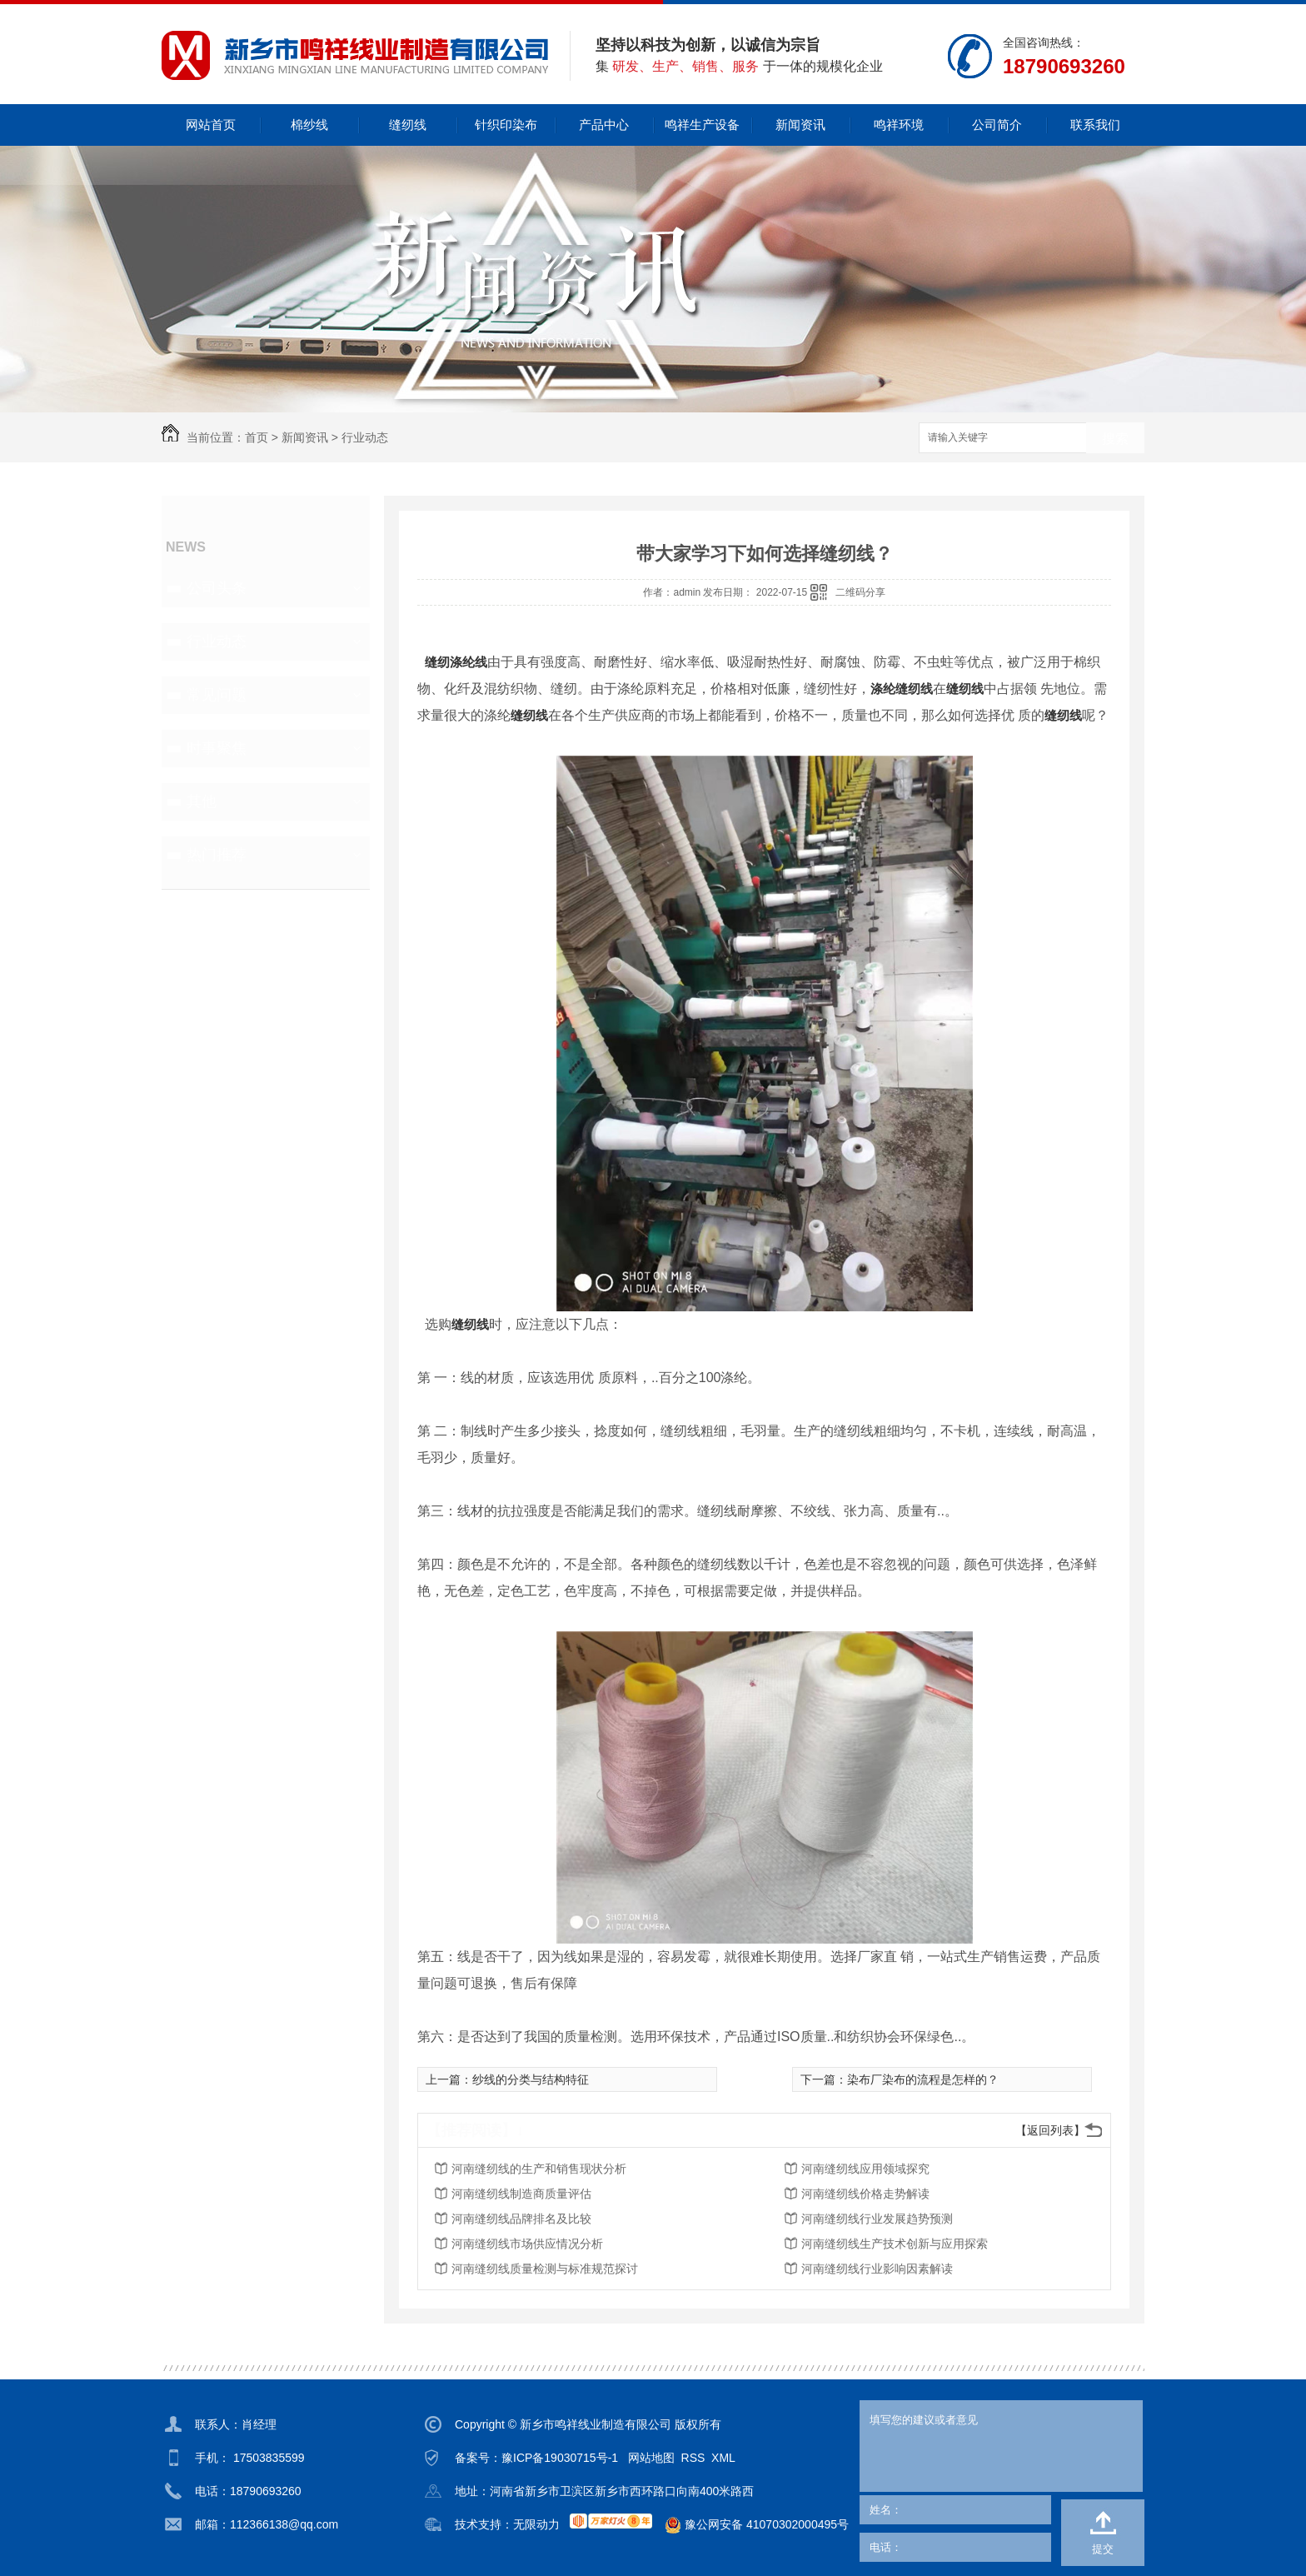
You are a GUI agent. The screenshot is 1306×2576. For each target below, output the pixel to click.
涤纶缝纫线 (901, 688)
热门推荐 (217, 854)
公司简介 (997, 124)
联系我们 (1095, 124)
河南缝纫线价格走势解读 (865, 2193)
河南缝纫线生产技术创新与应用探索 (894, 2243)
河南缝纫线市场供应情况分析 (527, 2243)
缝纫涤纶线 (456, 662)
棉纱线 (309, 124)
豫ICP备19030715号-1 (559, 2457)
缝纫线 (407, 124)
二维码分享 (860, 592)
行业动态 (364, 437)
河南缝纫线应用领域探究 (865, 2168)
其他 (202, 801)
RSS (693, 2457)
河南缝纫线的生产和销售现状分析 (538, 2168)
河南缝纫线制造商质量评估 (521, 2193)
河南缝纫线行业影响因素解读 (877, 2268)
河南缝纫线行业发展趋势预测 (877, 2218)
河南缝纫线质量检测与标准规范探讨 (544, 2268)
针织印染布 (506, 124)
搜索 (1115, 439)
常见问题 (217, 694)
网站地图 (651, 2457)
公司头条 (217, 588)
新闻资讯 (800, 124)
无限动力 (536, 2524)
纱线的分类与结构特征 (530, 2079)
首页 (256, 437)
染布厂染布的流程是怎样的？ (923, 2079)
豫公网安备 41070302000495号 (750, 2525)
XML (723, 2457)
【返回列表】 (1050, 2130)
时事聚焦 (217, 748)
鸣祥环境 (899, 124)
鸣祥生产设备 (702, 124)
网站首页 (211, 124)
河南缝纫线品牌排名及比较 (521, 2218)
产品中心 (604, 124)
